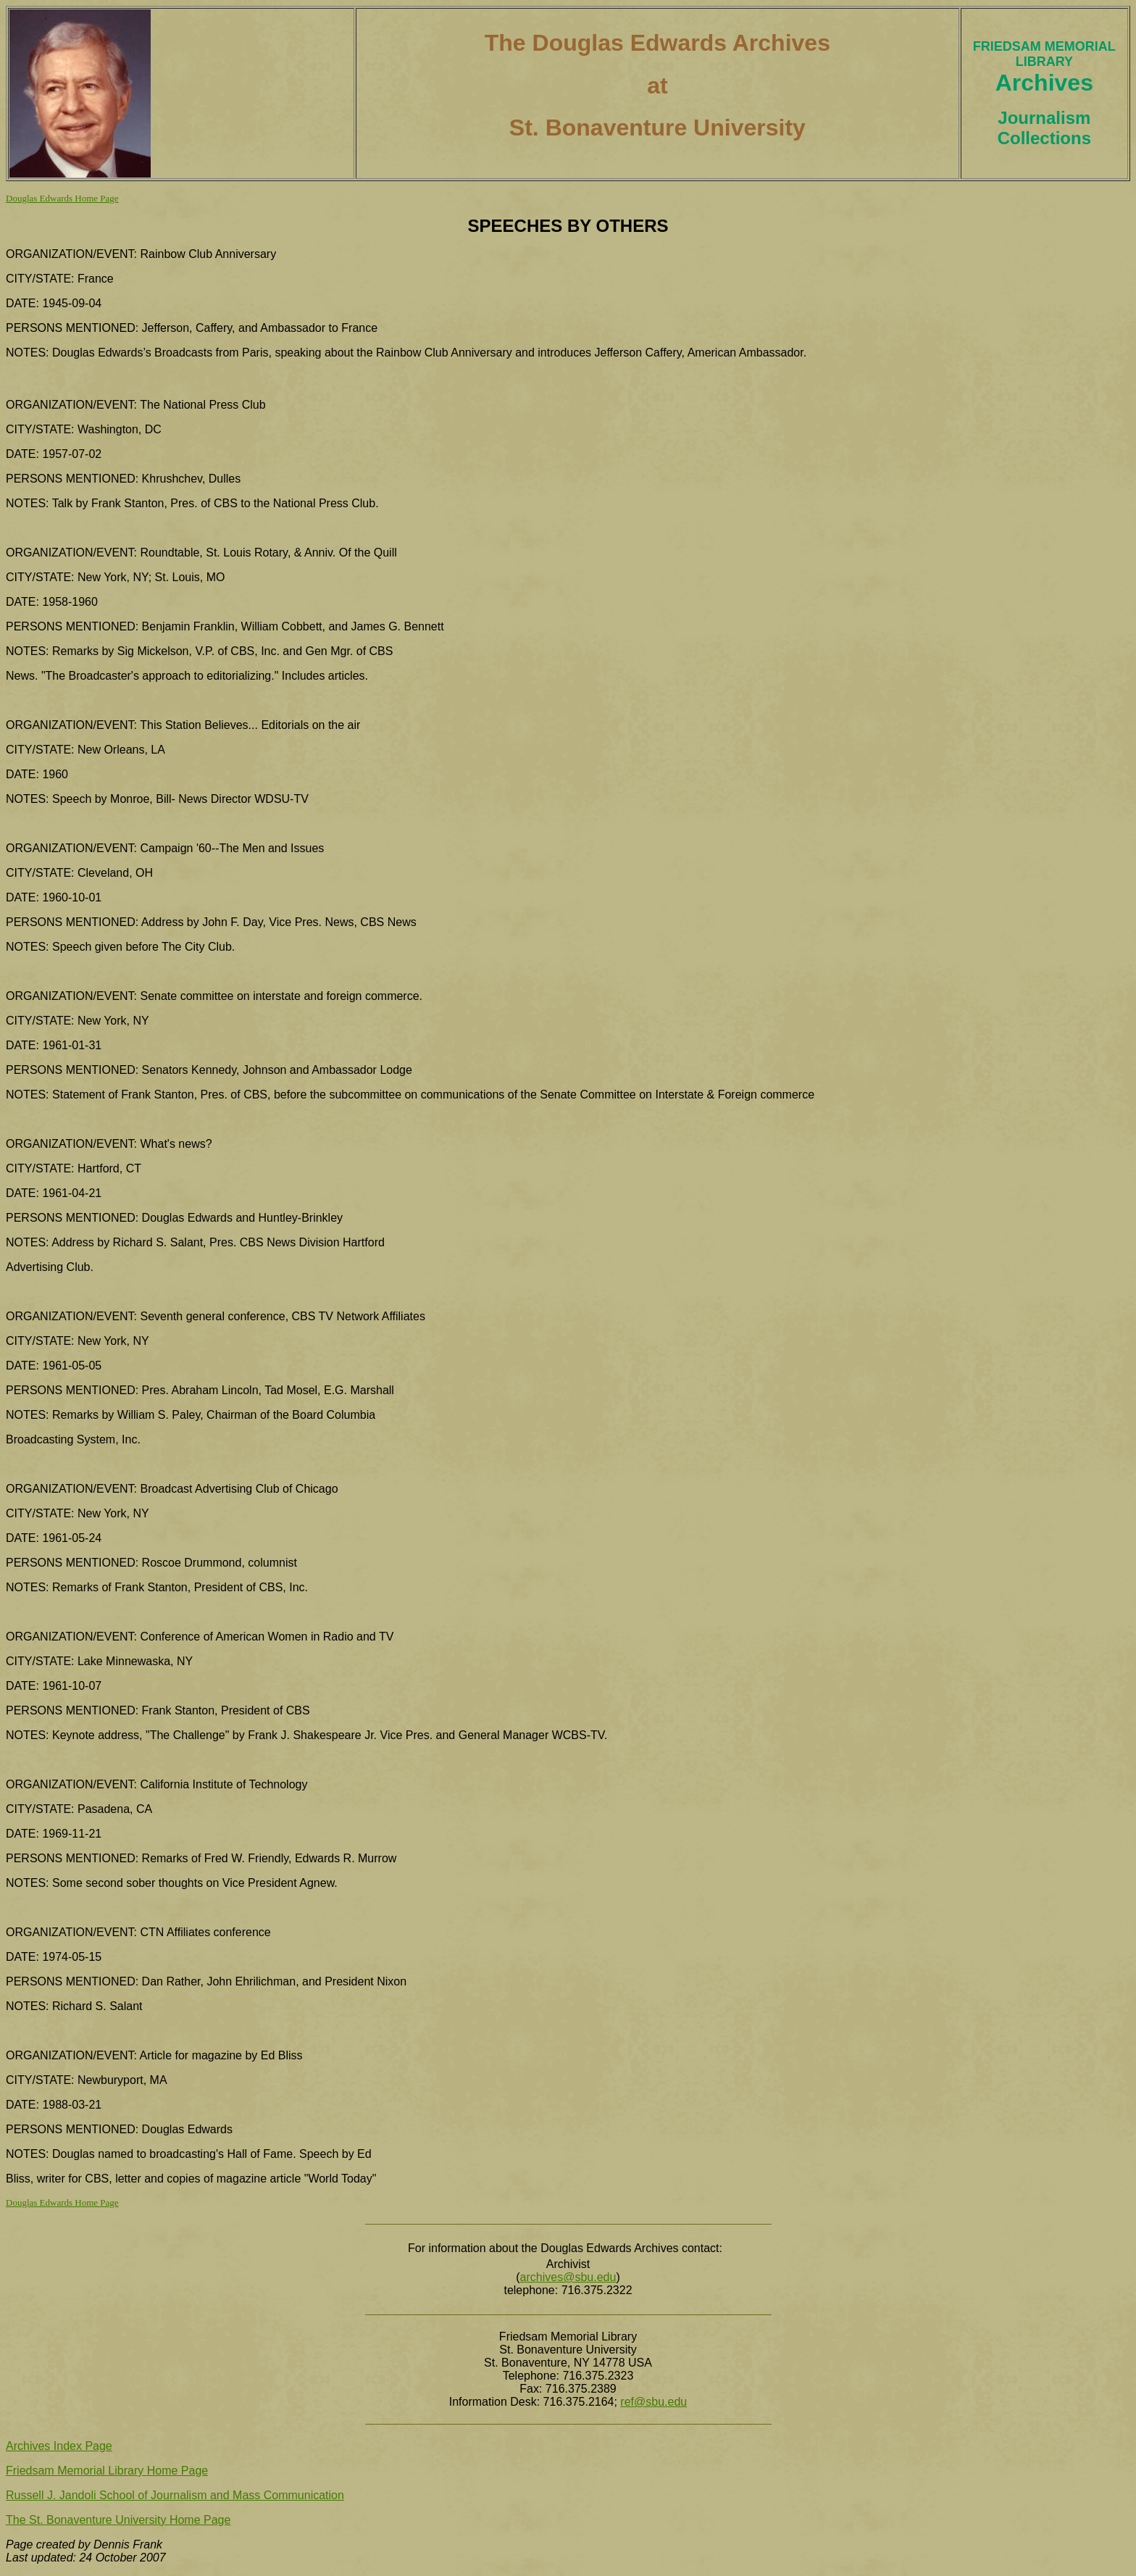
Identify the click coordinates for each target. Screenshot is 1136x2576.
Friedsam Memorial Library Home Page (107, 2470)
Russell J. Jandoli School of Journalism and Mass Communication (175, 2495)
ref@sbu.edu (653, 2402)
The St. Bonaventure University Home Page (118, 2520)
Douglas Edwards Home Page (62, 198)
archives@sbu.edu (568, 2277)
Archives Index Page (59, 2446)
